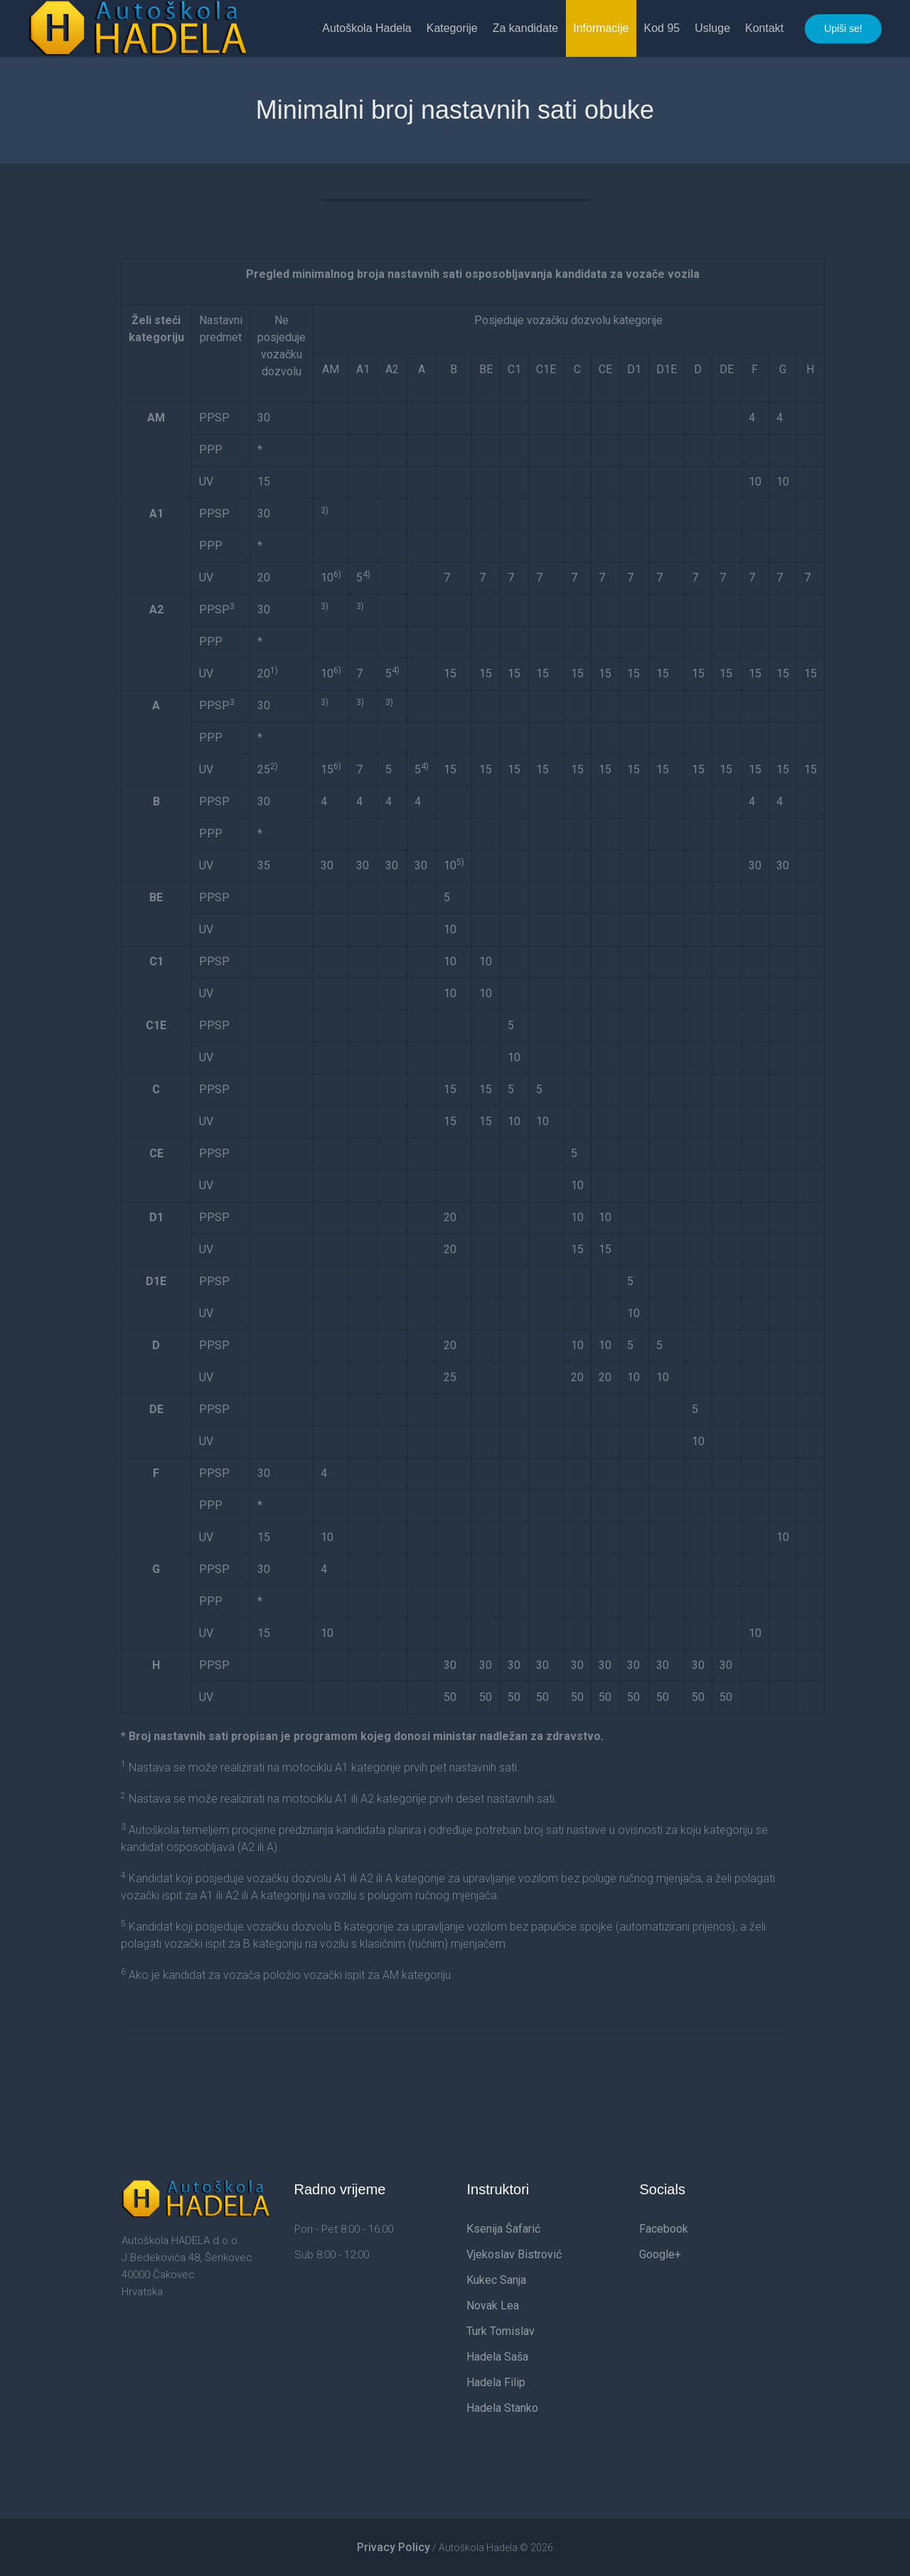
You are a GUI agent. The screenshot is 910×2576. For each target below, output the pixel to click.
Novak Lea (492, 2305)
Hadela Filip (495, 2382)
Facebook (663, 2229)
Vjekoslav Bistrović (514, 2254)
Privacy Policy (393, 2547)
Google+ (660, 2254)
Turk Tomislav (500, 2331)
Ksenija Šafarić (503, 2229)
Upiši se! (843, 28)
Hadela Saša (497, 2356)
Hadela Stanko (502, 2408)
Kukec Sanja (496, 2280)
